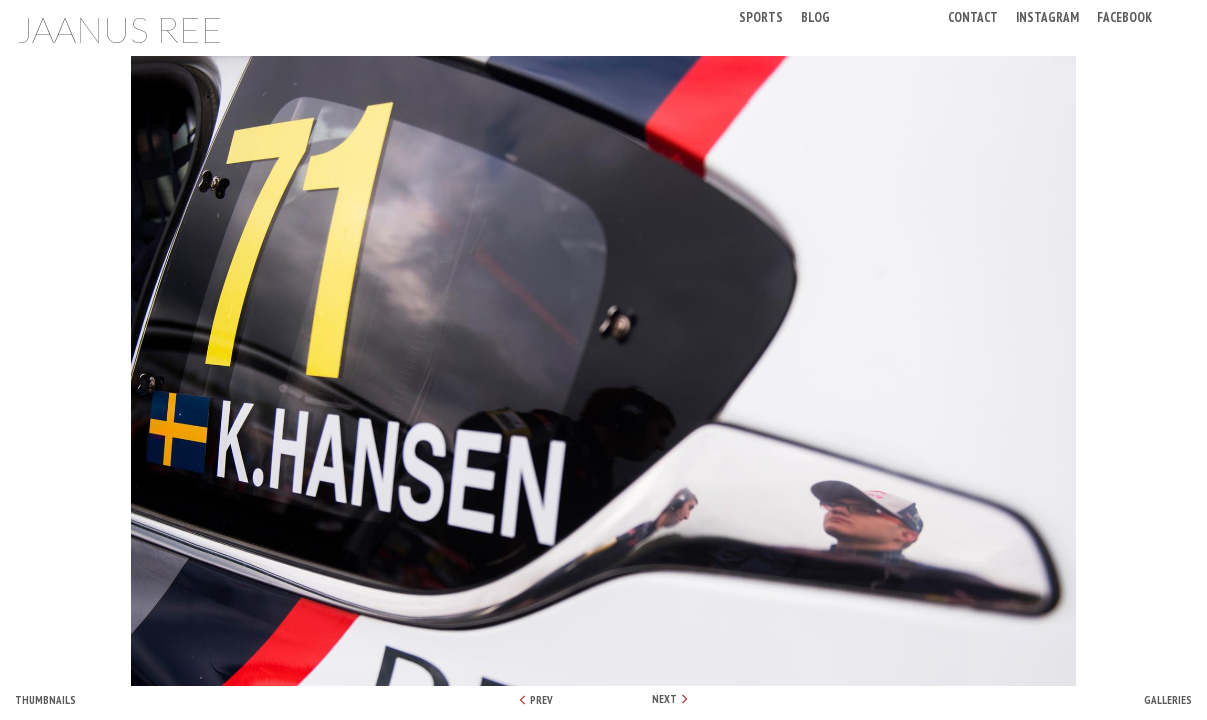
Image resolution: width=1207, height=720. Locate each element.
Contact (973, 16)
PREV (535, 700)
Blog (815, 16)
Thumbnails (45, 700)
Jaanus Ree (119, 29)
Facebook (1124, 16)
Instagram (1047, 16)
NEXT (670, 699)
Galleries (1168, 700)
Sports (761, 16)
